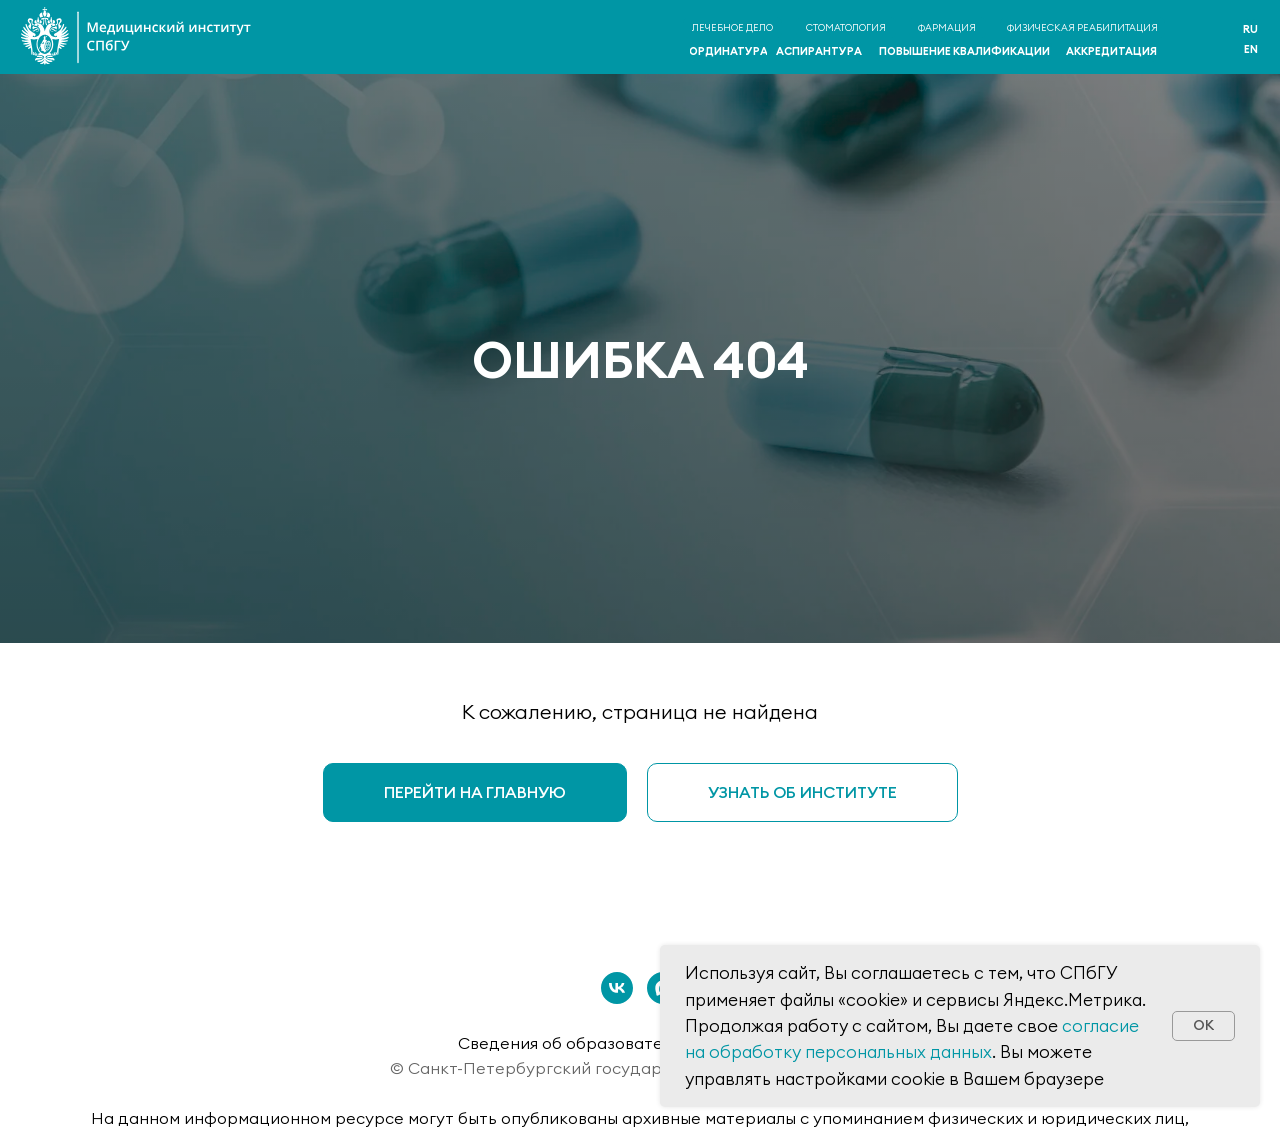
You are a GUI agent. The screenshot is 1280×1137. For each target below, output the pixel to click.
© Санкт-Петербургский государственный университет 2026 (640, 1068)
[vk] (617, 988)
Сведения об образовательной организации (640, 1043)
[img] (1201, 38)
